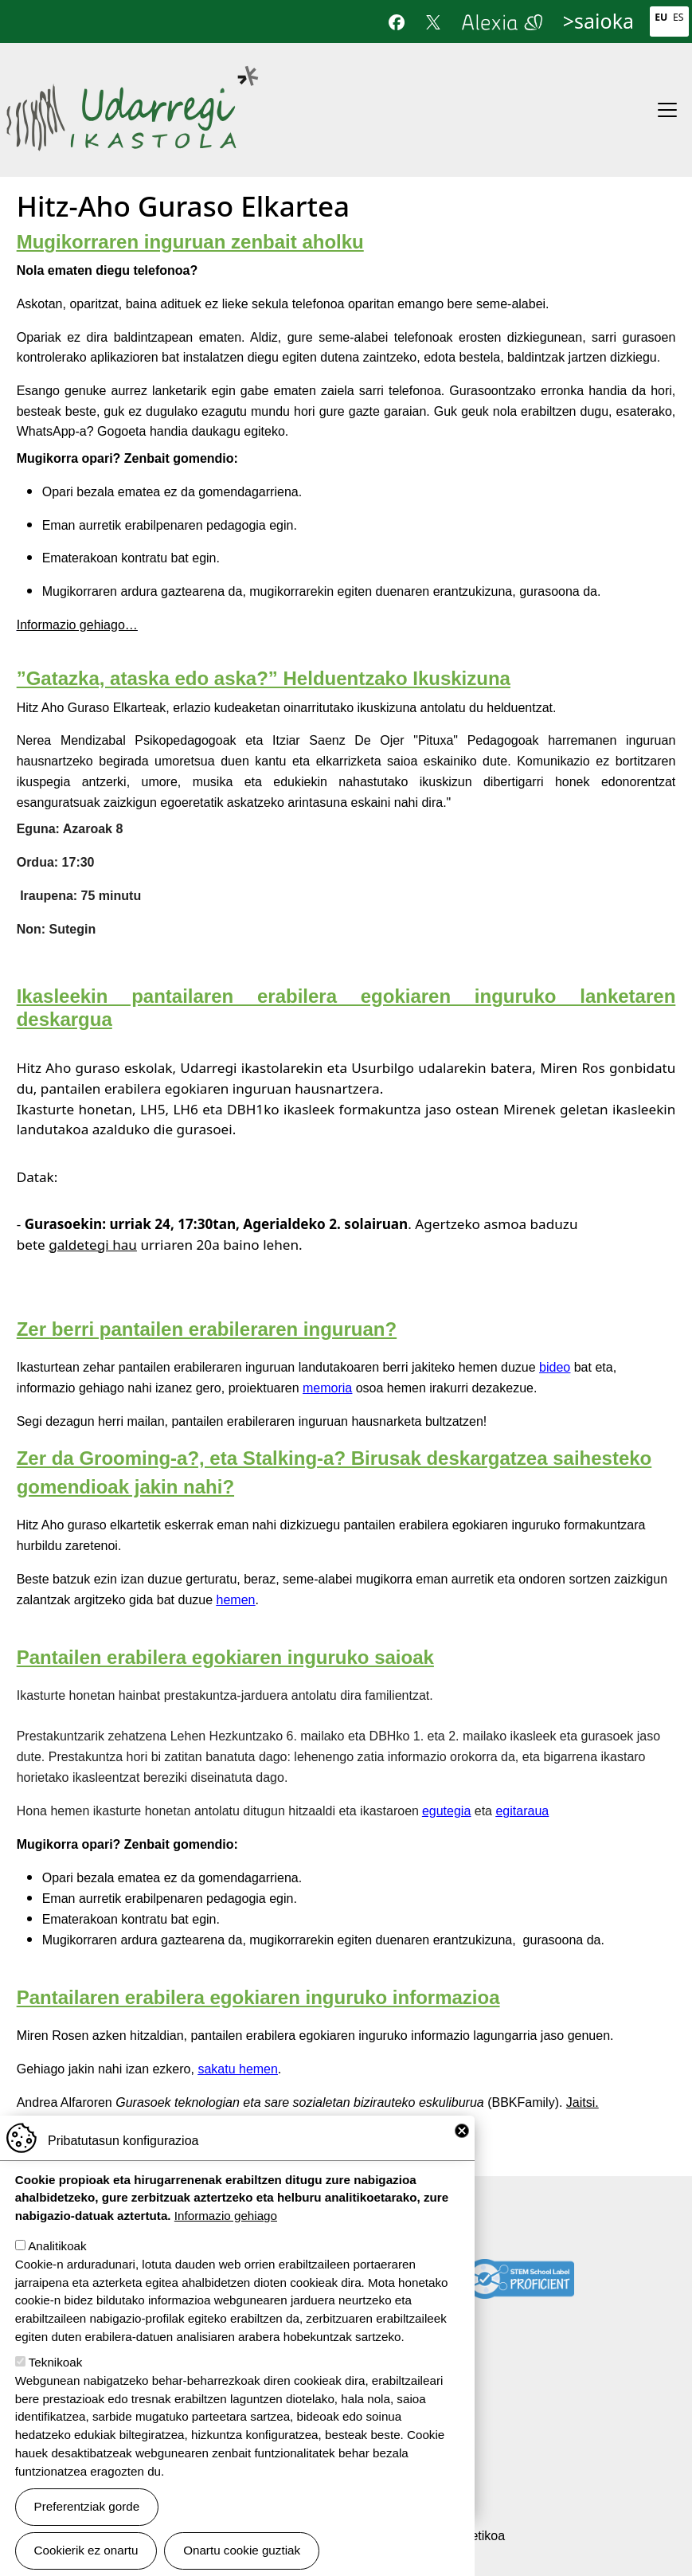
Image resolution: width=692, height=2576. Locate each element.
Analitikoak (57, 2248)
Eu (661, 17)
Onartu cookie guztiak (241, 2552)
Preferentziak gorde (87, 2508)
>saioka (598, 20)
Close (461, 2133)
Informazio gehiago (225, 2218)
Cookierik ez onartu (86, 2552)
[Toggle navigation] (667, 110)
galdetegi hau (93, 1244)
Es (678, 17)
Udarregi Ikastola (131, 75)
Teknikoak (56, 2364)
